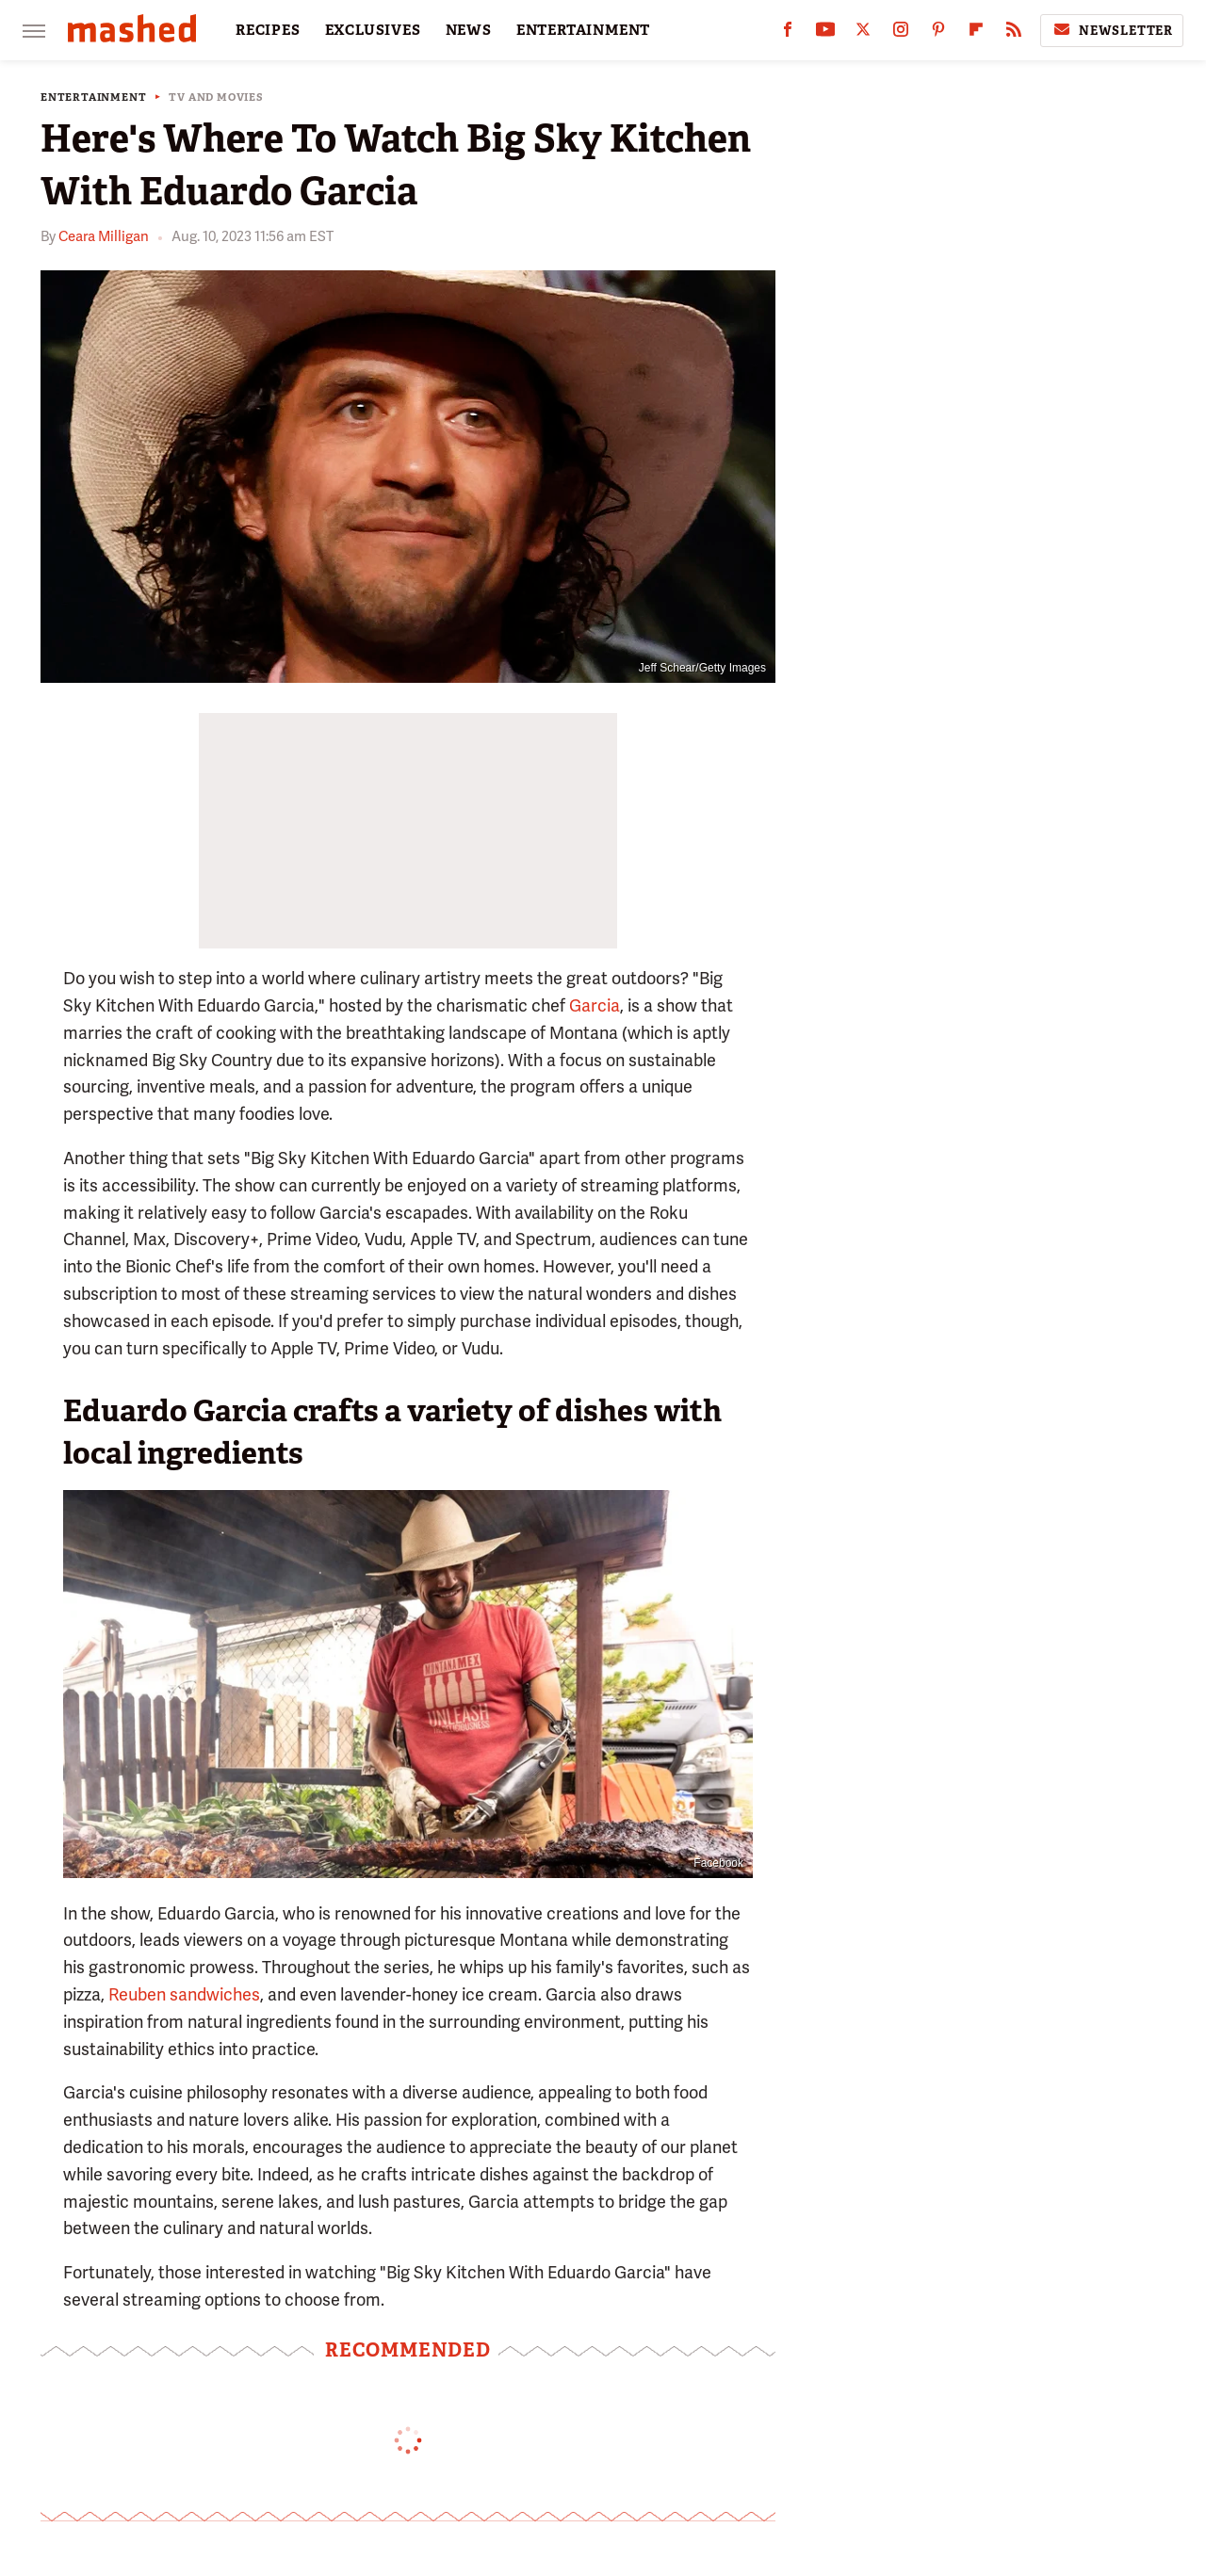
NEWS (469, 30)
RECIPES (268, 30)
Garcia (594, 1005)
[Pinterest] (938, 33)
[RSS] (1013, 33)
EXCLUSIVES (373, 30)
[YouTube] (825, 33)
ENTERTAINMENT (583, 30)
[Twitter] (863, 33)
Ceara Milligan (103, 236)
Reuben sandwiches (184, 1994)
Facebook (718, 1863)
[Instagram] (900, 33)
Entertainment (93, 97)
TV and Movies (216, 97)
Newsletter (1112, 30)
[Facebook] (787, 33)
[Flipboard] (976, 33)
